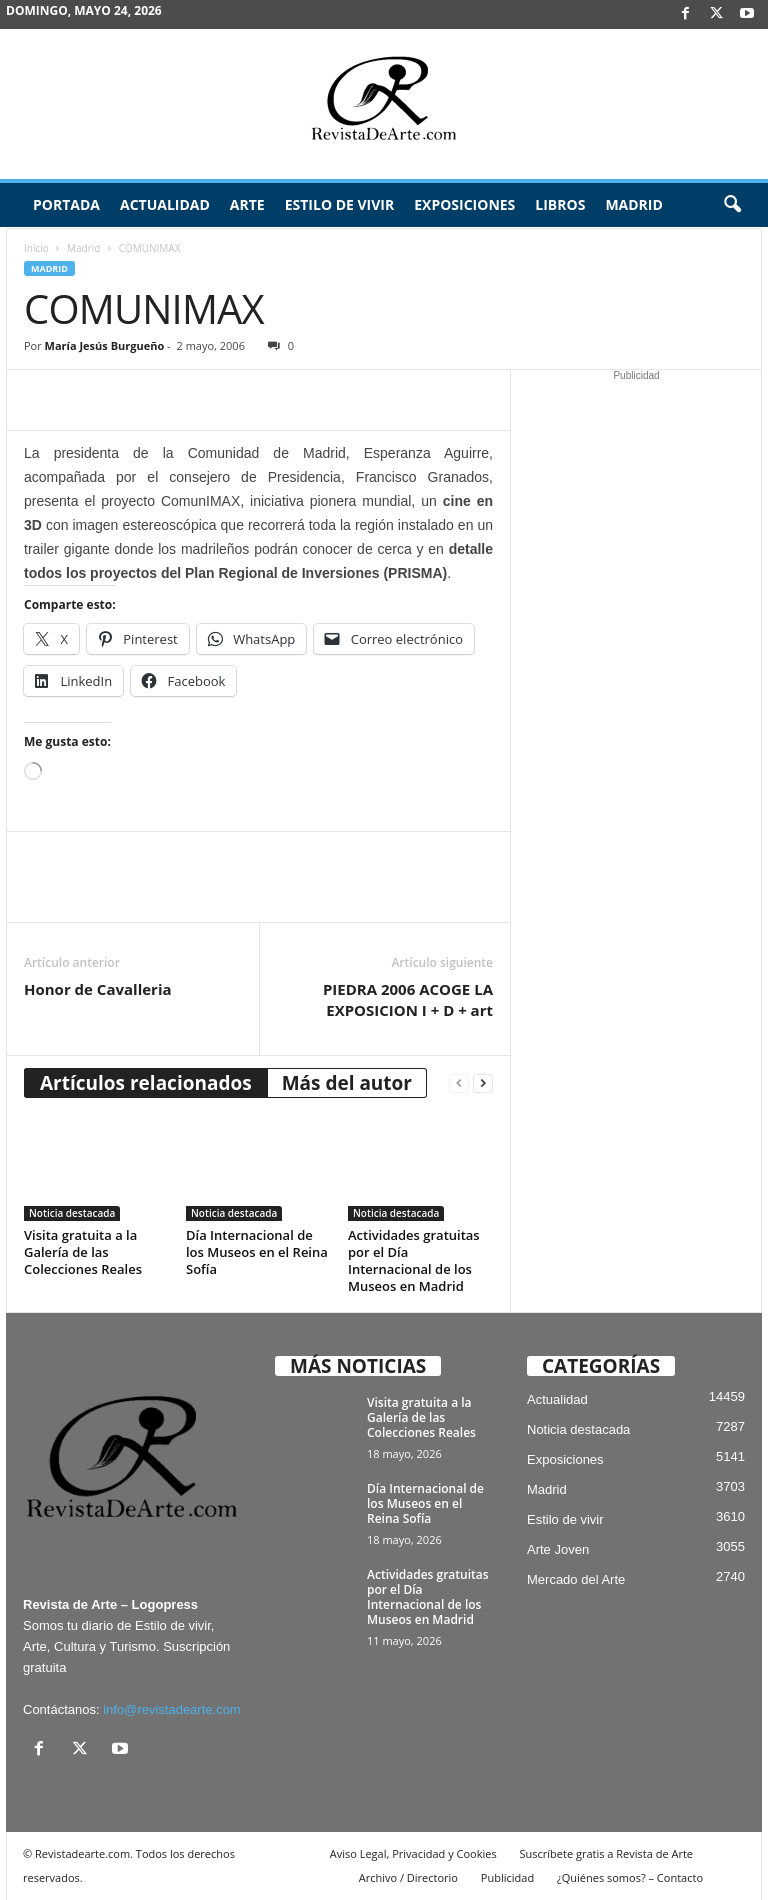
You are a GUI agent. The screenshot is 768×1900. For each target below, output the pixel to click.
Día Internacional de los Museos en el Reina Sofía (257, 1252)
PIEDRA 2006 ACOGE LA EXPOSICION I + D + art (408, 999)
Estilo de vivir (340, 204)
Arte (247, 204)
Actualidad (165, 204)
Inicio (36, 248)
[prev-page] (459, 1083)
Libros (560, 204)
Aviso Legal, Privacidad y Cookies (413, 1853)
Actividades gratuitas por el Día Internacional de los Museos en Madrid (414, 1260)
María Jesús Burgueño (105, 345)
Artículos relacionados (146, 1083)
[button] (732, 205)
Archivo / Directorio (408, 1877)
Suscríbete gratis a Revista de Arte (606, 1853)
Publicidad (507, 1877)
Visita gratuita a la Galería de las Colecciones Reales (83, 1252)
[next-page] (483, 1083)
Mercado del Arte (576, 1579)
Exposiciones (464, 204)
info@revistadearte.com (171, 1709)
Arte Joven (558, 1549)
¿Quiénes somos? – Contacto (630, 1877)
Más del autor (347, 1083)
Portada (66, 204)
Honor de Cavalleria (98, 989)
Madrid (633, 204)
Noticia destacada (72, 1213)
